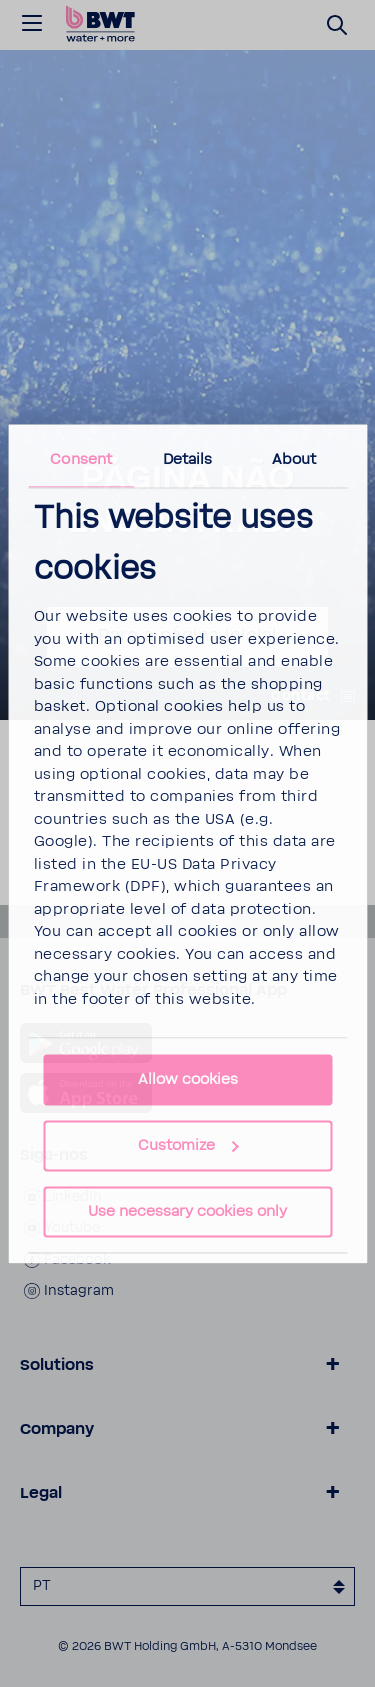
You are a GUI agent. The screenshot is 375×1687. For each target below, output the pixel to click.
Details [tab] (188, 459)
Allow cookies (188, 1079)
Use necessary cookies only (187, 1211)
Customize (188, 1145)
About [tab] (294, 459)
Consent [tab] (81, 459)
